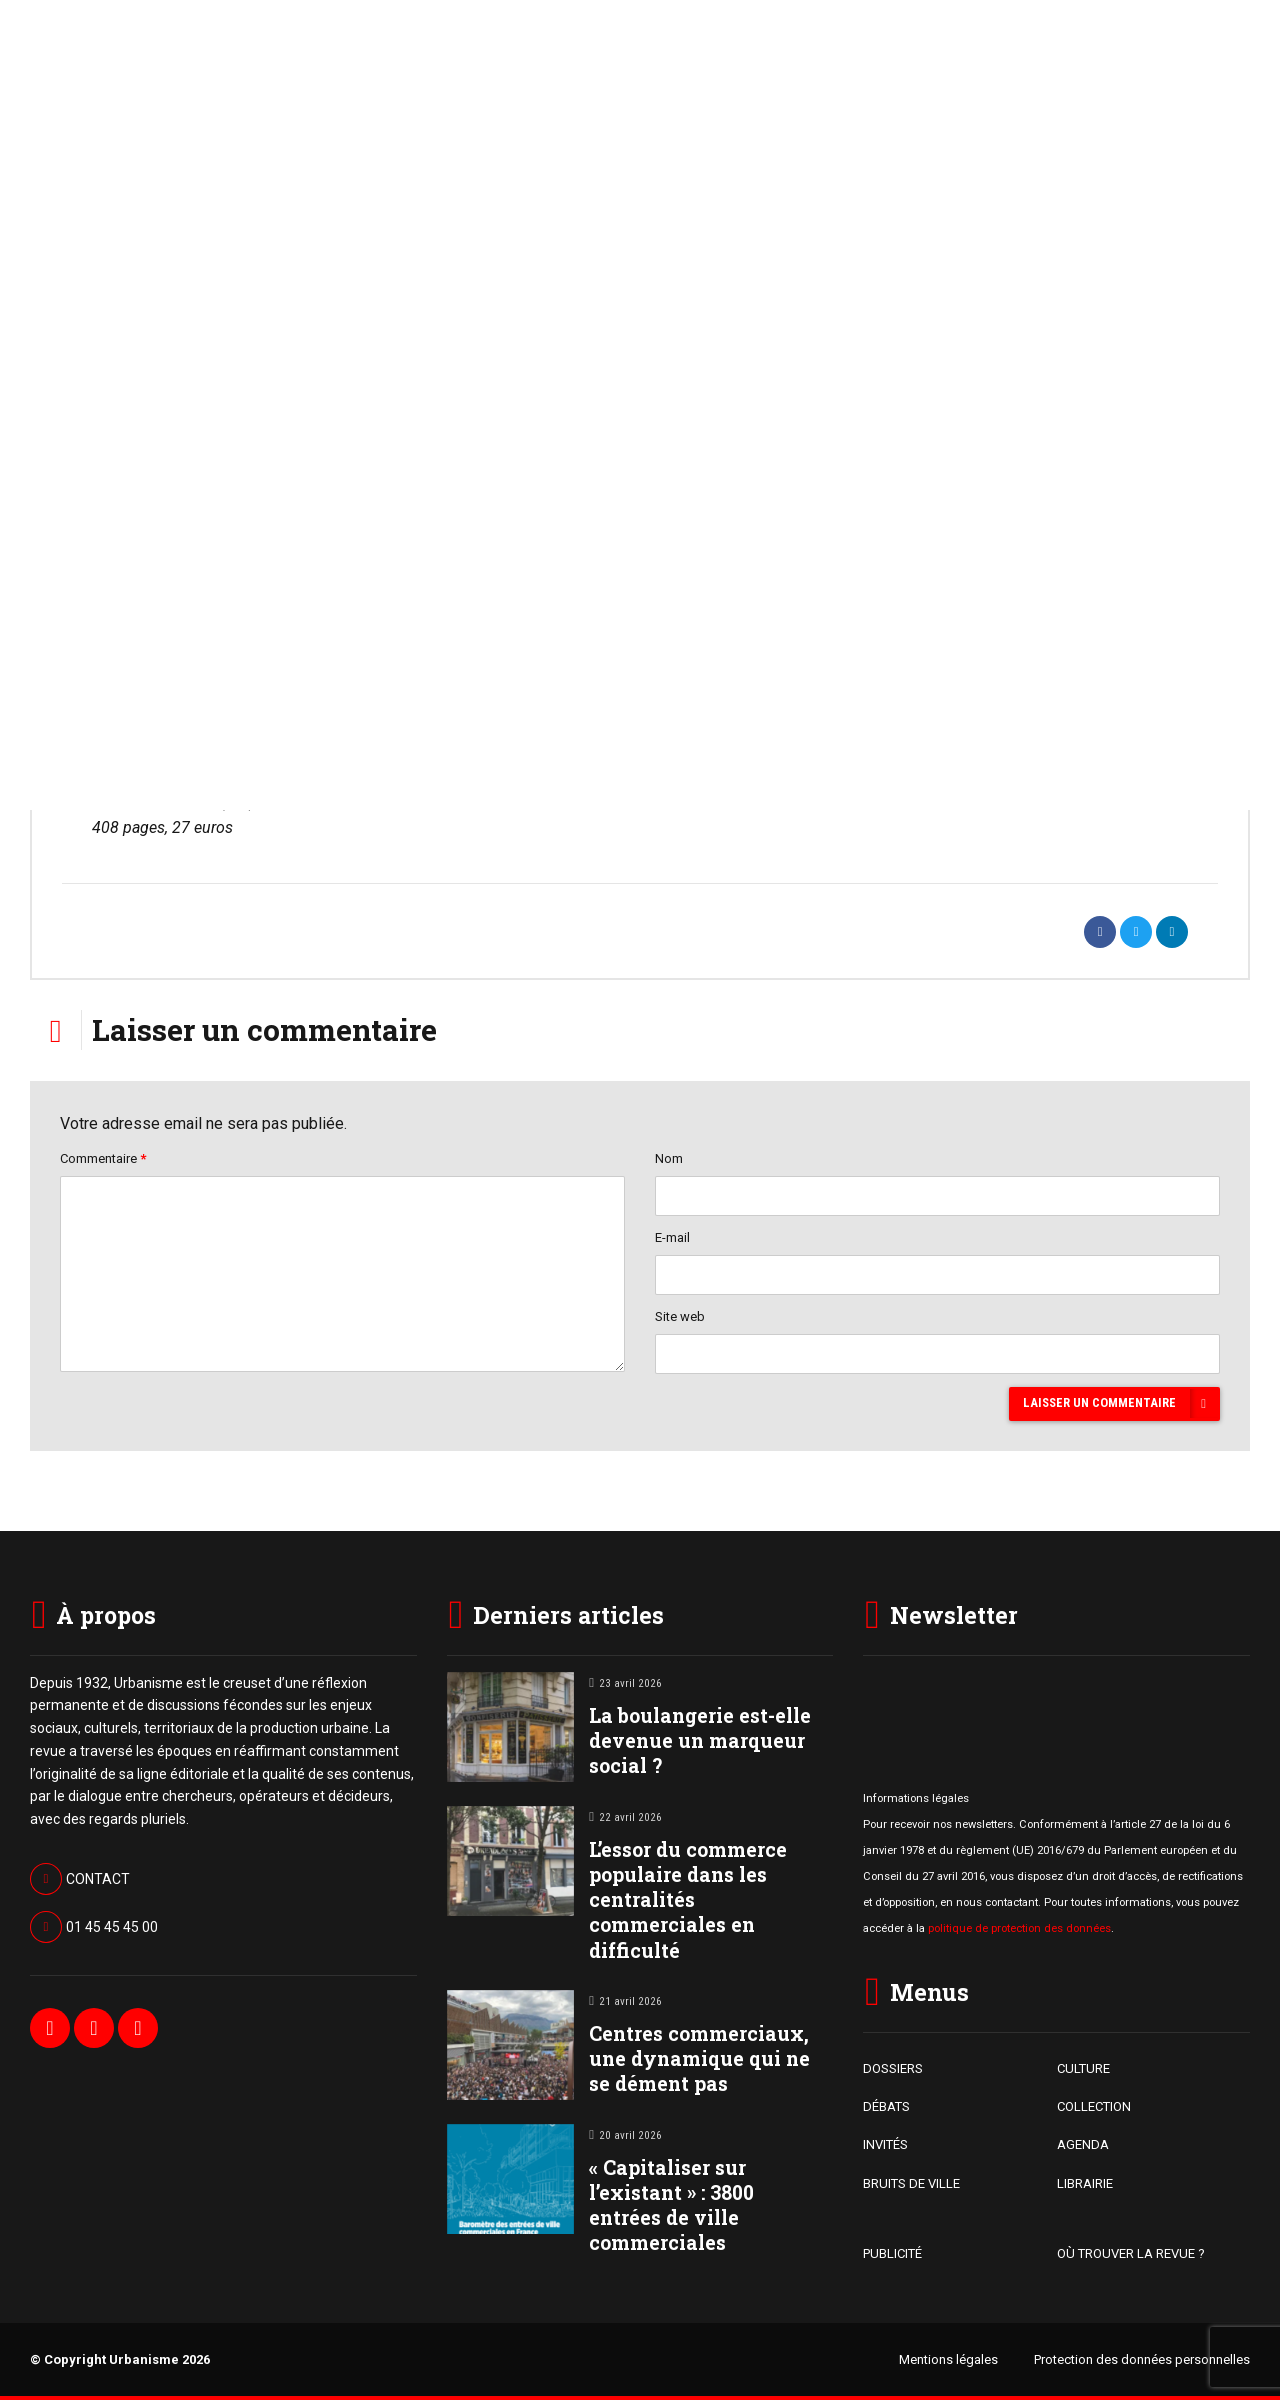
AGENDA (1083, 2146)
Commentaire (103, 1158)
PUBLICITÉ (892, 2255)
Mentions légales (948, 2360)
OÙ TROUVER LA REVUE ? (1131, 2255)
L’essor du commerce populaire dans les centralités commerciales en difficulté (688, 1901)
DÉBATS (886, 2108)
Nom (669, 1158)
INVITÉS (885, 2146)
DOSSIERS (893, 2069)
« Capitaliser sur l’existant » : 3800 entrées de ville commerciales (671, 2206)
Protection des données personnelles (1142, 2360)
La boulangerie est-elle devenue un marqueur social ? (700, 1741)
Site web (680, 1317)
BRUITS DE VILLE (911, 2184)
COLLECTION (1094, 2108)
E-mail (672, 1238)
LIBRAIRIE (1085, 2184)
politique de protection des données (1019, 1930)
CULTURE (1083, 2069)
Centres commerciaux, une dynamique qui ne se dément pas (699, 2059)
